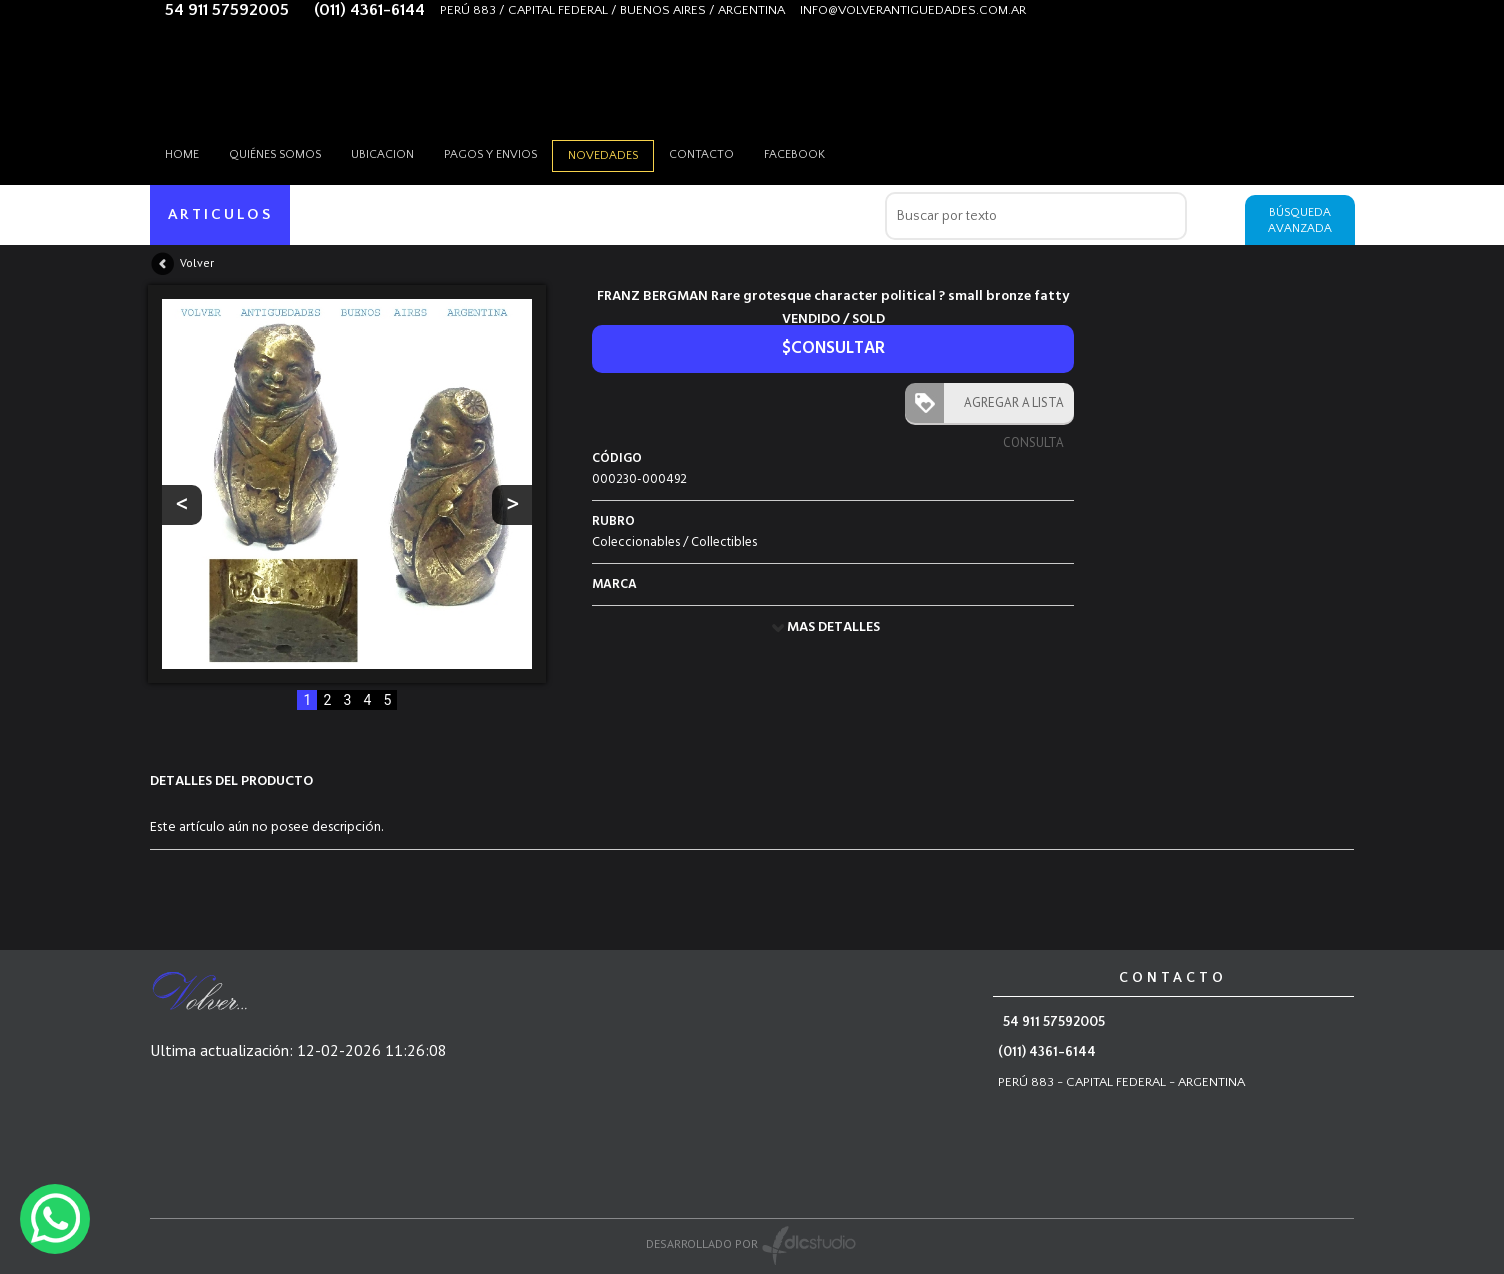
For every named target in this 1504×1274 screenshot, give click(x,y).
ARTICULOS (220, 214)
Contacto (701, 154)
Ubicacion (382, 154)
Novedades (603, 155)
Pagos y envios (490, 154)
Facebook (794, 154)
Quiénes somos (275, 154)
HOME (182, 154)
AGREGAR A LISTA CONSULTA (1009, 408)
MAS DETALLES (833, 627)
